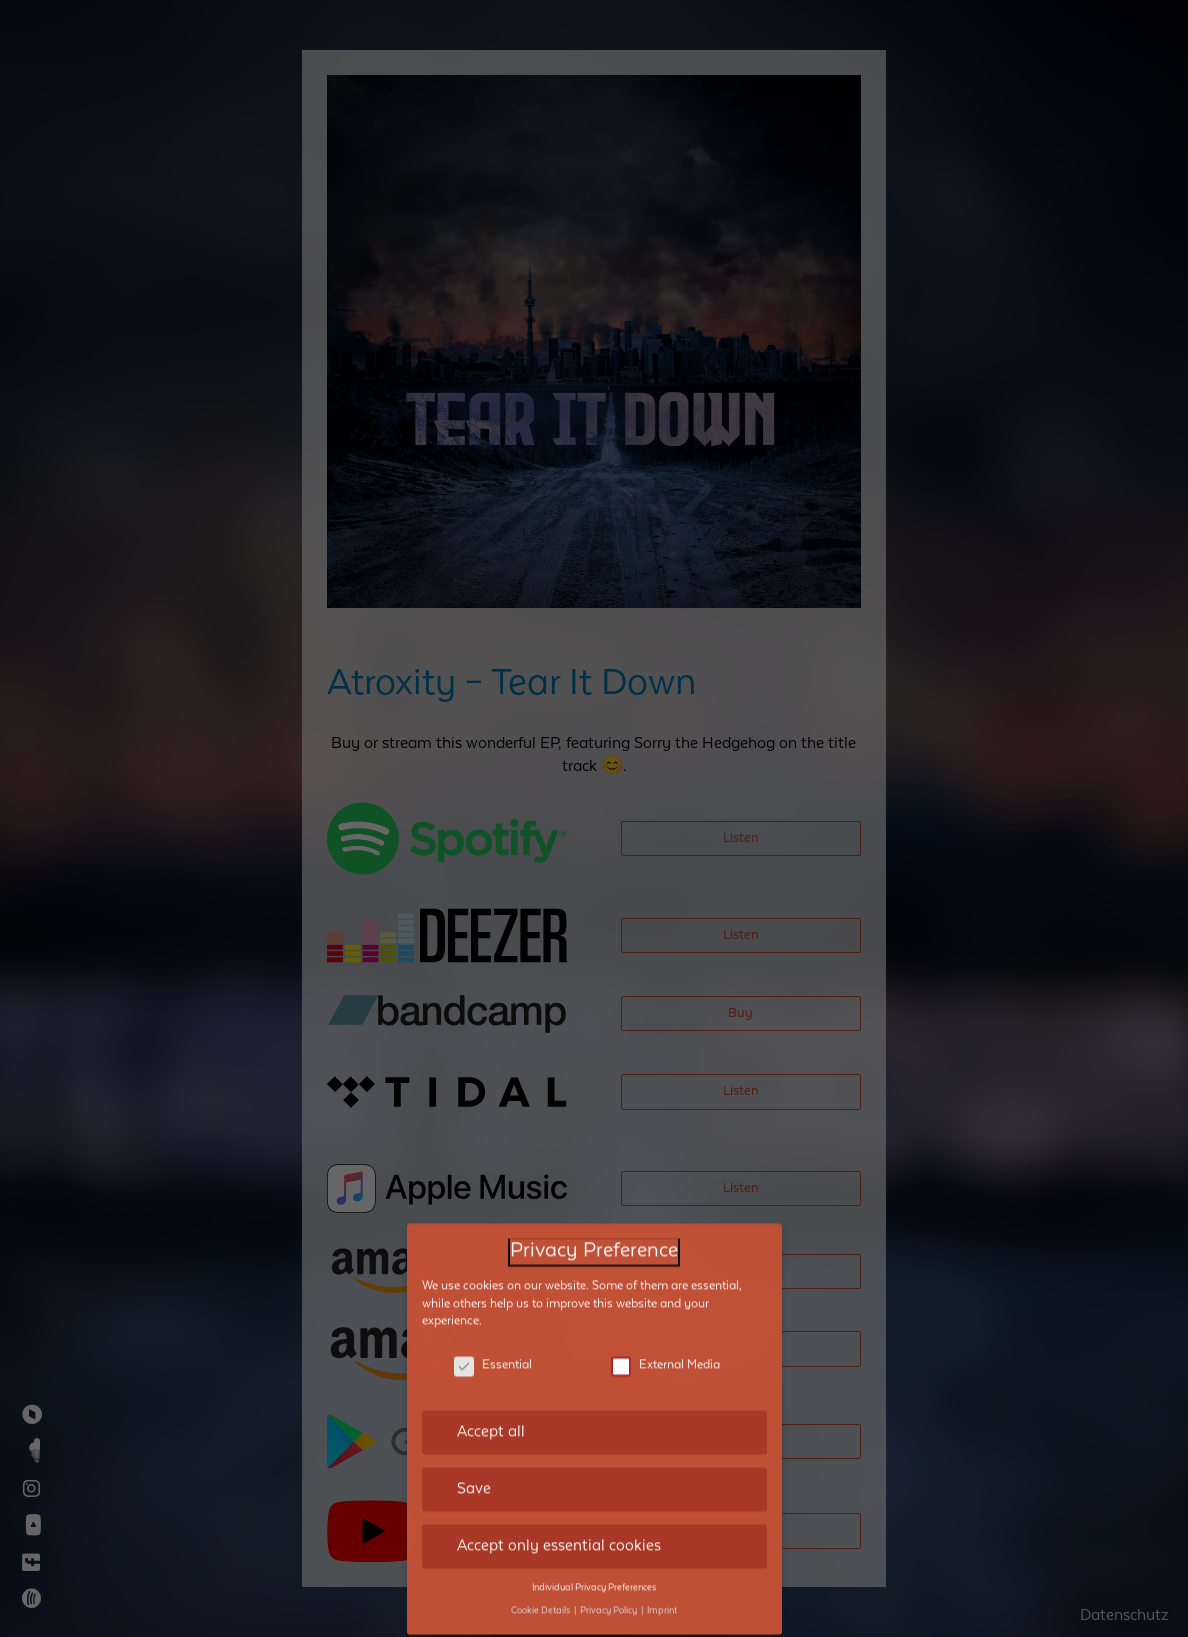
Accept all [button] (491, 1382)
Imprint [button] (662, 1561)
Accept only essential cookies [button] (559, 1496)
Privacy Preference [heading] (594, 1201)
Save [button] (474, 1439)
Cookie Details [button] (541, 1561)
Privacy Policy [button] (609, 1561)
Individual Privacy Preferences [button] (594, 1538)
